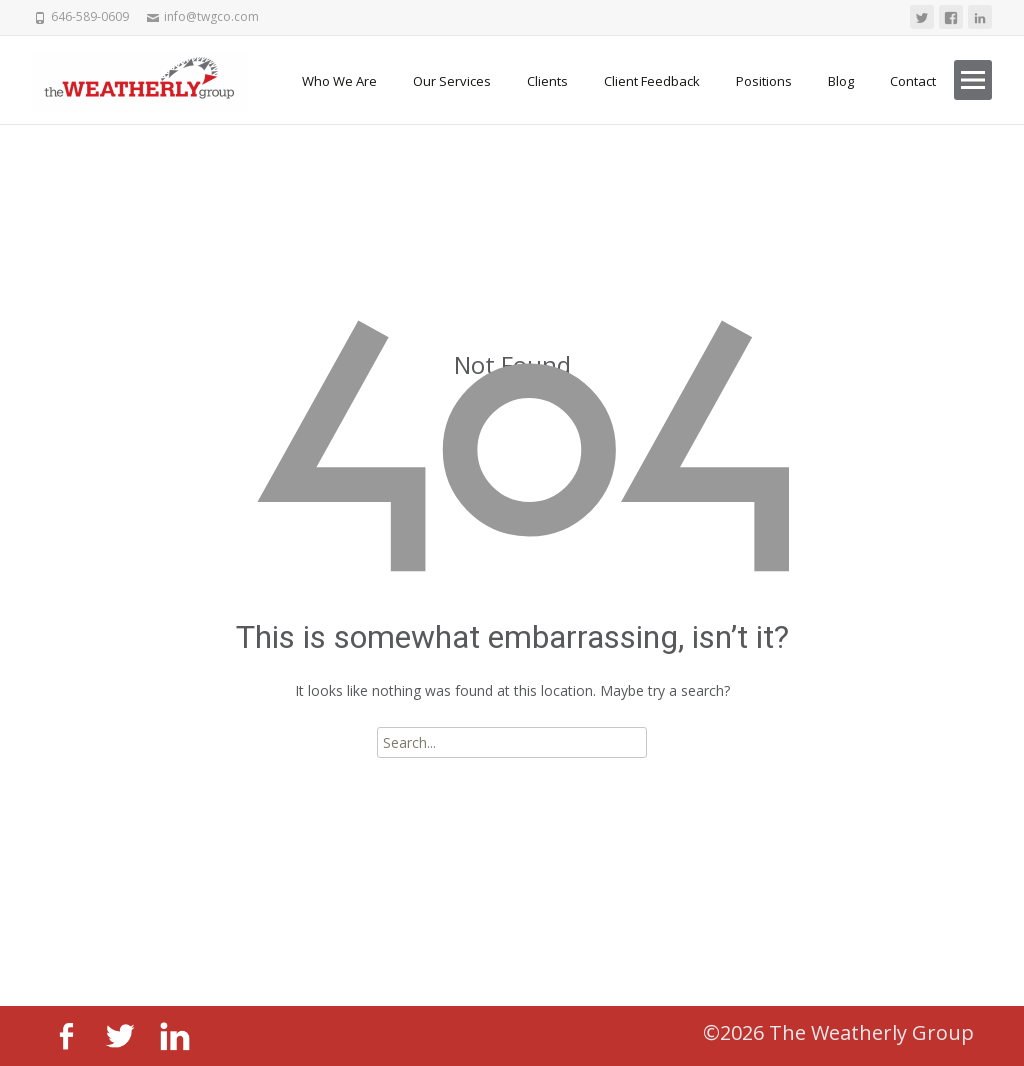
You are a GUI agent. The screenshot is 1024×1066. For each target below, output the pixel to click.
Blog (841, 81)
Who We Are (339, 81)
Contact (913, 81)
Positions (764, 81)
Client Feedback (652, 81)
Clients (547, 81)
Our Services (452, 81)
